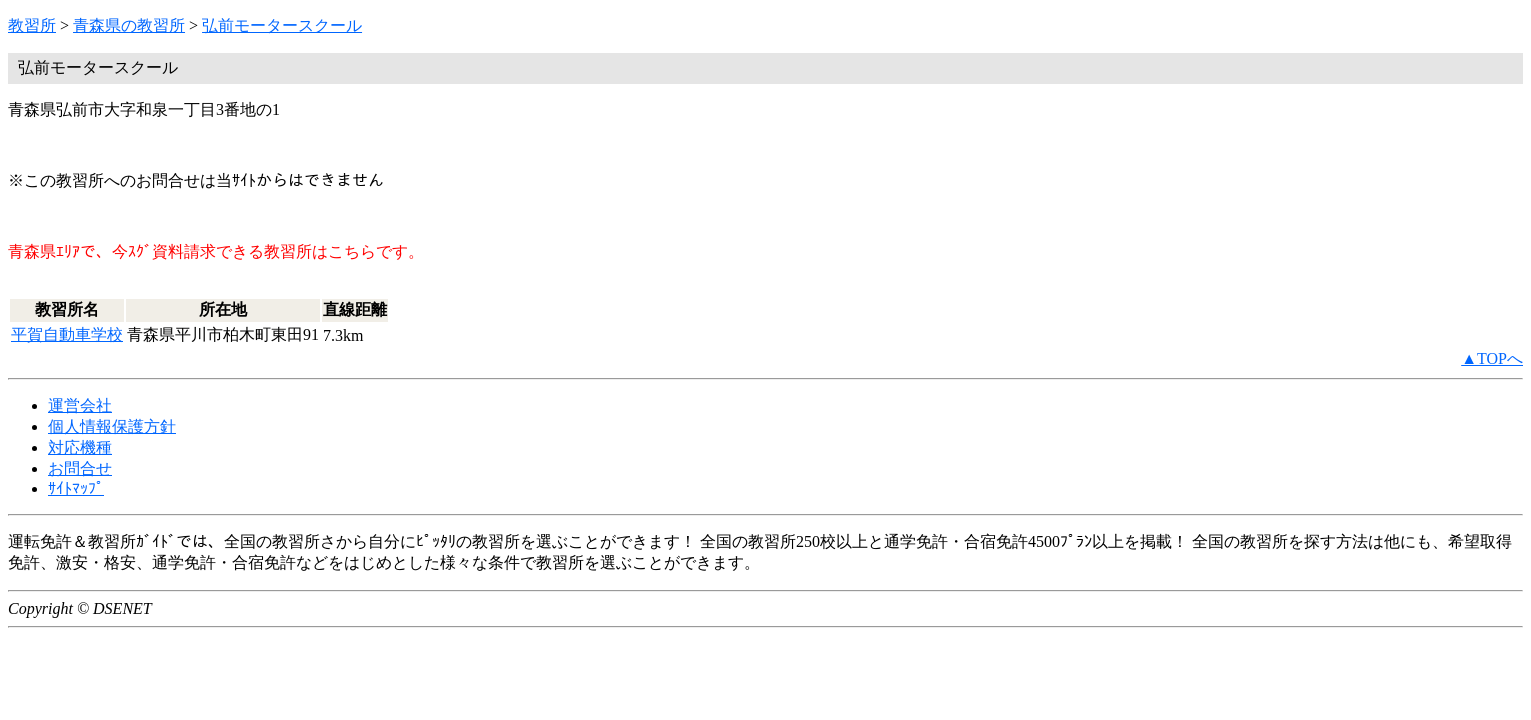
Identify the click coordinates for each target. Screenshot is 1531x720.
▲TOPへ (1492, 358)
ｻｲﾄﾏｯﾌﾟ (76, 488)
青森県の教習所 (129, 25)
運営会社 (80, 405)
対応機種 (80, 447)
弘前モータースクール (282, 25)
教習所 (32, 25)
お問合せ (80, 468)
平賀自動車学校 (67, 334)
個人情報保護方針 (112, 426)
